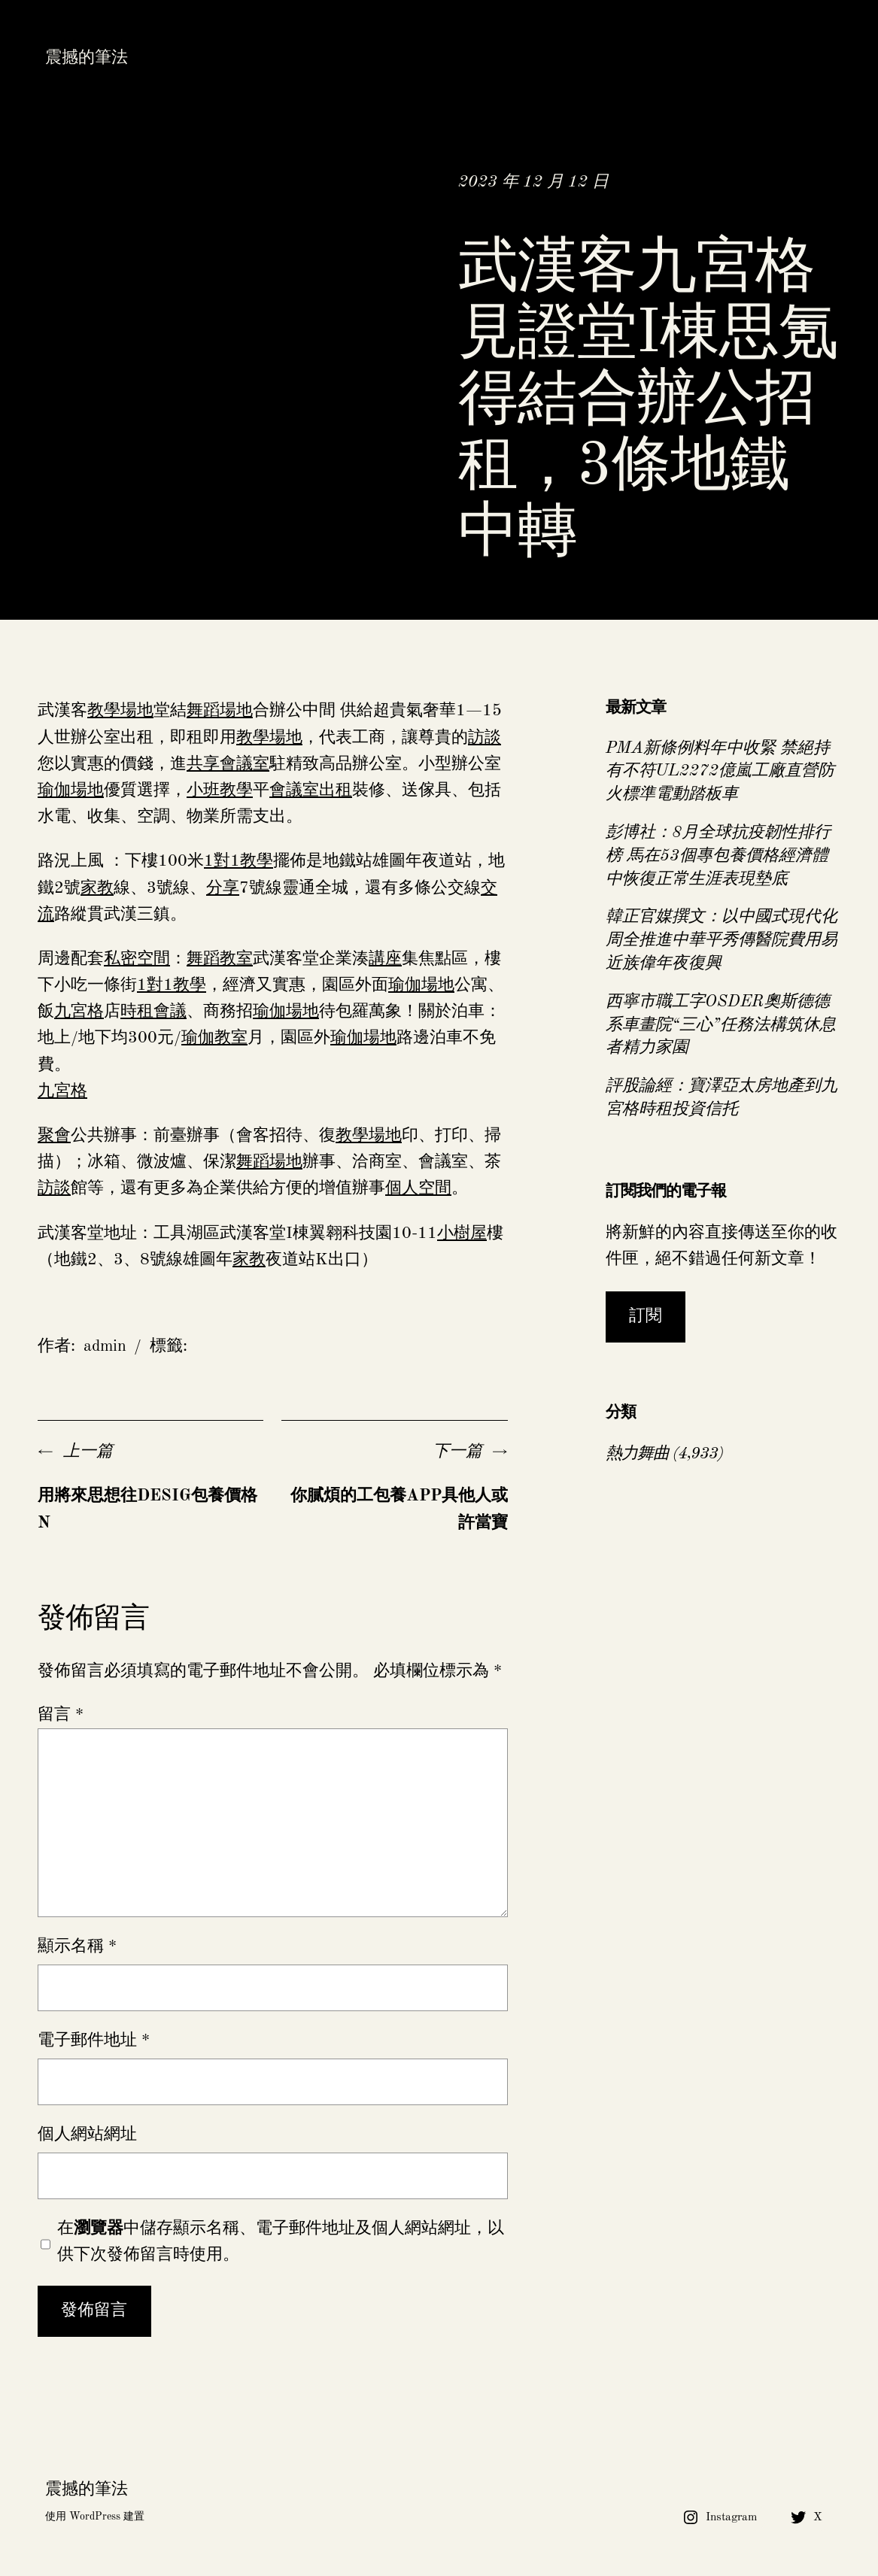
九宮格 (79, 1011)
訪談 (484, 738)
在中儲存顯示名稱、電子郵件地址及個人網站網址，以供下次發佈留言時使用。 (280, 2241)
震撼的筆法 (86, 58)
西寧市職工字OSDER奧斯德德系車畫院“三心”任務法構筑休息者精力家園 (721, 1025)
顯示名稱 (77, 1946)
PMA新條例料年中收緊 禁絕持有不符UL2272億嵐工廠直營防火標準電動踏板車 (720, 771)
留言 (61, 1715)
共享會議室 (228, 764)
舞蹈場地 (220, 710)
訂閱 (645, 1316)
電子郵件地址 (94, 2040)
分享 (222, 888)
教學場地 (120, 710)
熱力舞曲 (637, 1454)
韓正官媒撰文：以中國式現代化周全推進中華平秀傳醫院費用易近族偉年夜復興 (721, 940)
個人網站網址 (87, 2134)
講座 (385, 959)
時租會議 (153, 1011)
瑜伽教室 (214, 1038)
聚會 (54, 1135)
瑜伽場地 (71, 790)
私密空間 (137, 959)
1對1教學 (238, 861)
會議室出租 (310, 790)
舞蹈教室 (220, 959)
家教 (97, 888)
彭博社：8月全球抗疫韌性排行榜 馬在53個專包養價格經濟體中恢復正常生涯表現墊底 (718, 855)
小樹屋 (462, 1233)
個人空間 (418, 1188)
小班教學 (220, 790)
